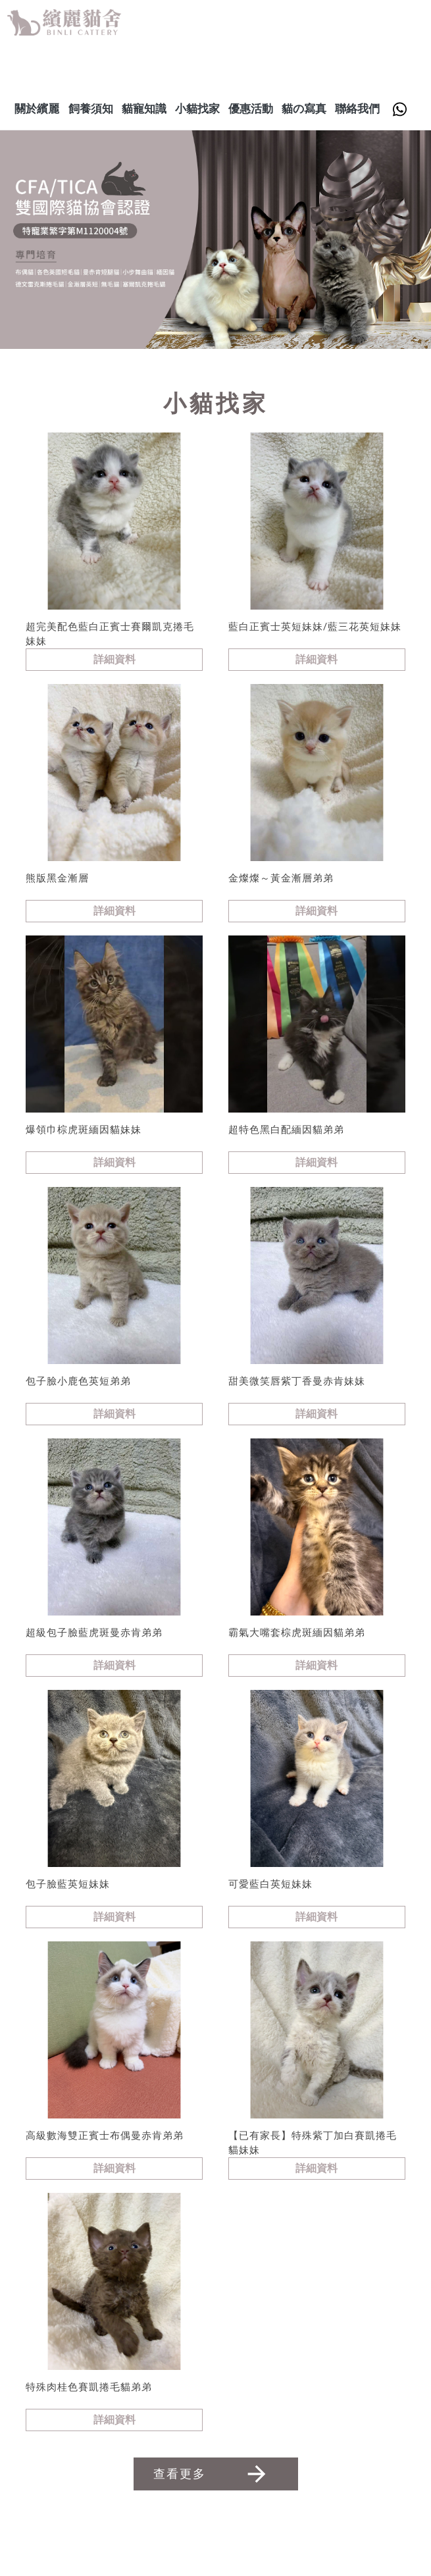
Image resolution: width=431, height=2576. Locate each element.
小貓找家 (197, 108)
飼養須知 (90, 108)
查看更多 (211, 2474)
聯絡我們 (357, 108)
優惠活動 (250, 108)
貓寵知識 (144, 108)
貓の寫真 (304, 108)
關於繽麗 (36, 108)
